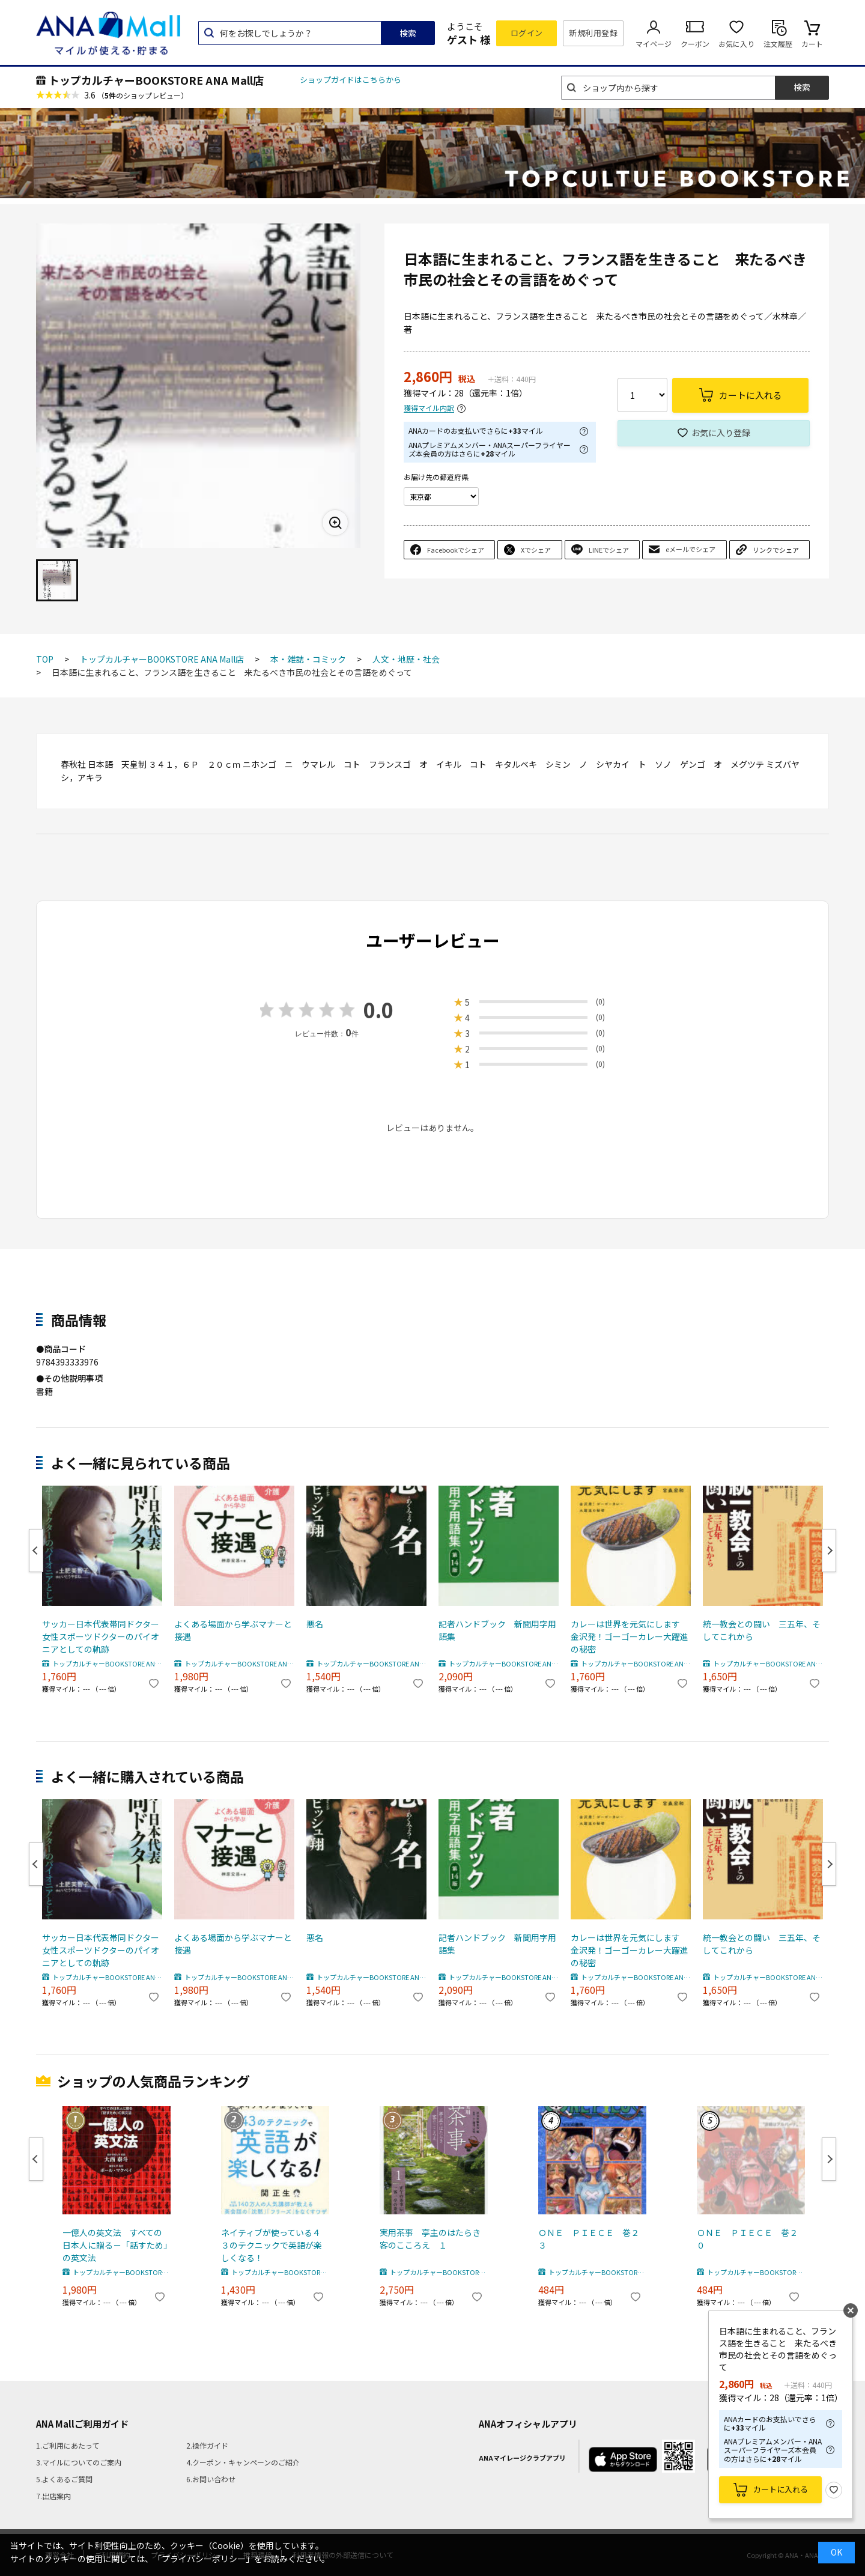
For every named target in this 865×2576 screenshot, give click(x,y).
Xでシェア (536, 549)
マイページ (654, 43)
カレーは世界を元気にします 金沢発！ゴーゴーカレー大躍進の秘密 (629, 1636)
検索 (407, 33)
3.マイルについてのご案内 (78, 2462)
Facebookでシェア (455, 549)
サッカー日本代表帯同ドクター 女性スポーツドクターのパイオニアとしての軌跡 (102, 1636)
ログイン (527, 32)
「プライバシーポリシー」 (203, 2559)
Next (829, 1550)
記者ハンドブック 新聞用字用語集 (497, 1630)
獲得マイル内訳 (429, 408)
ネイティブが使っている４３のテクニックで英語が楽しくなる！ (271, 2245)
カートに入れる (780, 2489)
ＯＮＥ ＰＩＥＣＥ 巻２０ (747, 2238)
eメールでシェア (690, 549)
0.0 (378, 1009)
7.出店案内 (53, 2496)
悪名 (314, 1624)
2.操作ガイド (207, 2445)
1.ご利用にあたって (67, 2445)
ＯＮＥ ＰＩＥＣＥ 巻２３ (588, 2238)
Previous (36, 1550)
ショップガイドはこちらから (350, 79)
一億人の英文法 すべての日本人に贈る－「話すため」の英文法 (115, 2245)
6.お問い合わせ (210, 2479)
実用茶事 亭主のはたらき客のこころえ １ (430, 2238)
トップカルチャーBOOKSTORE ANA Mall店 (156, 80)
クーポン (695, 43)
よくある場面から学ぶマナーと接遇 (233, 1630)
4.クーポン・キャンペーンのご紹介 (243, 2462)
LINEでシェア (609, 549)
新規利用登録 (593, 32)
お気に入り (736, 43)
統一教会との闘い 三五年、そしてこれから (762, 1630)
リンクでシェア (776, 549)
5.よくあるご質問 (64, 2479)
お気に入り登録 (720, 433)
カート (812, 43)
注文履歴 (777, 43)
